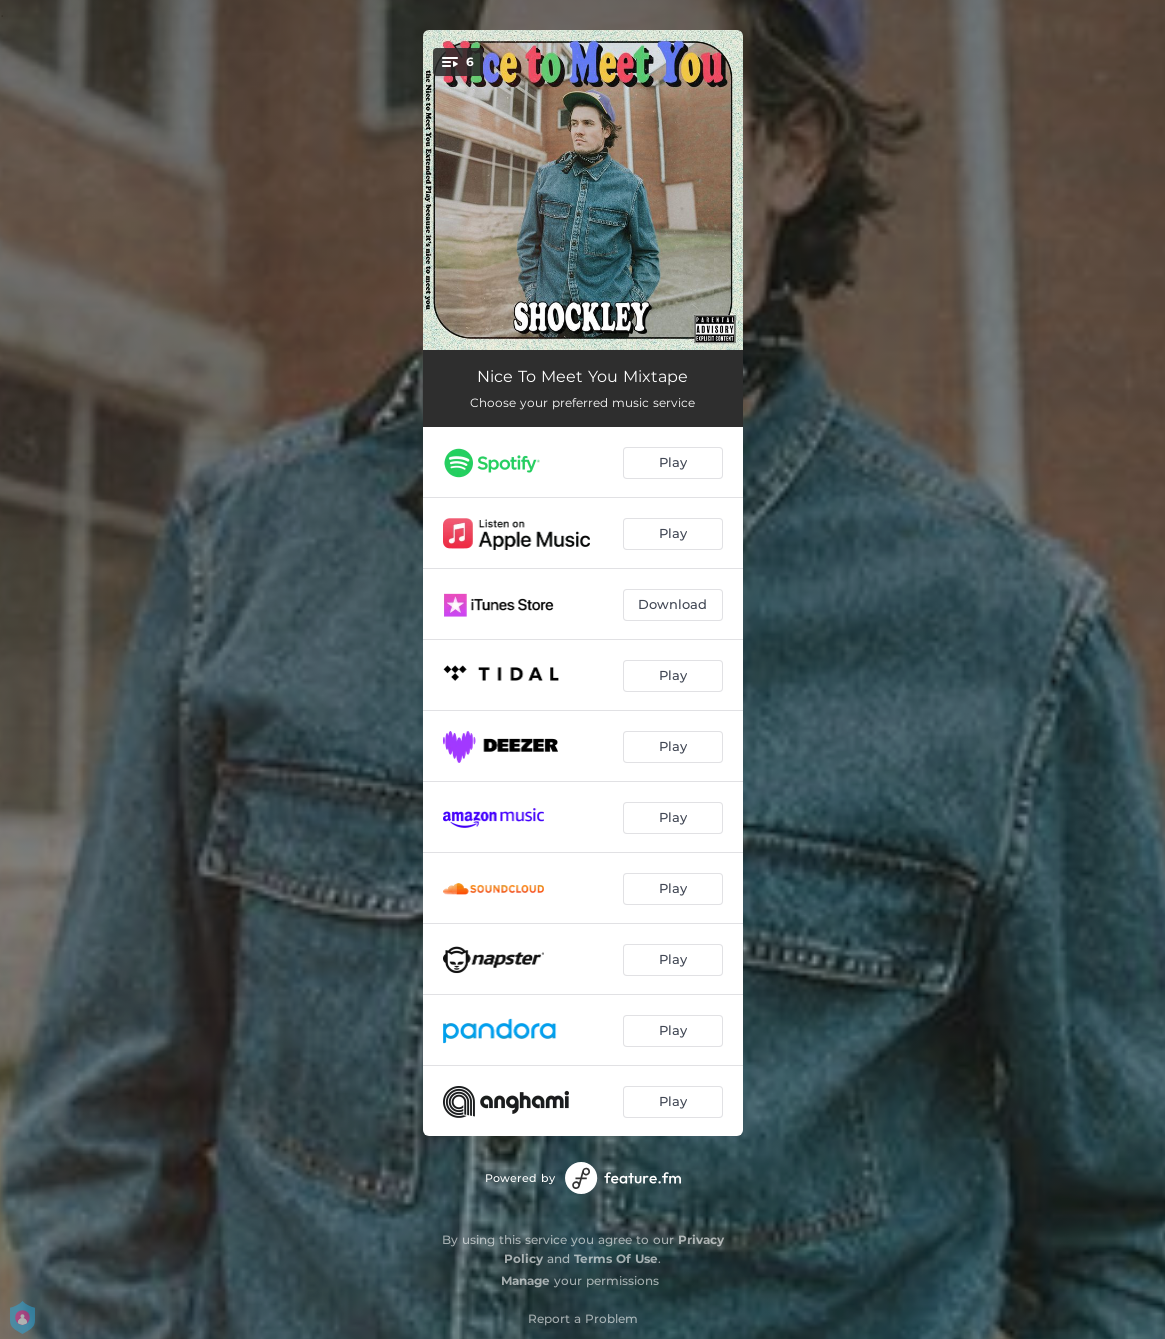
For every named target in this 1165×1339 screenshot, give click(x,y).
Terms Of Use (616, 1258)
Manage (525, 1280)
